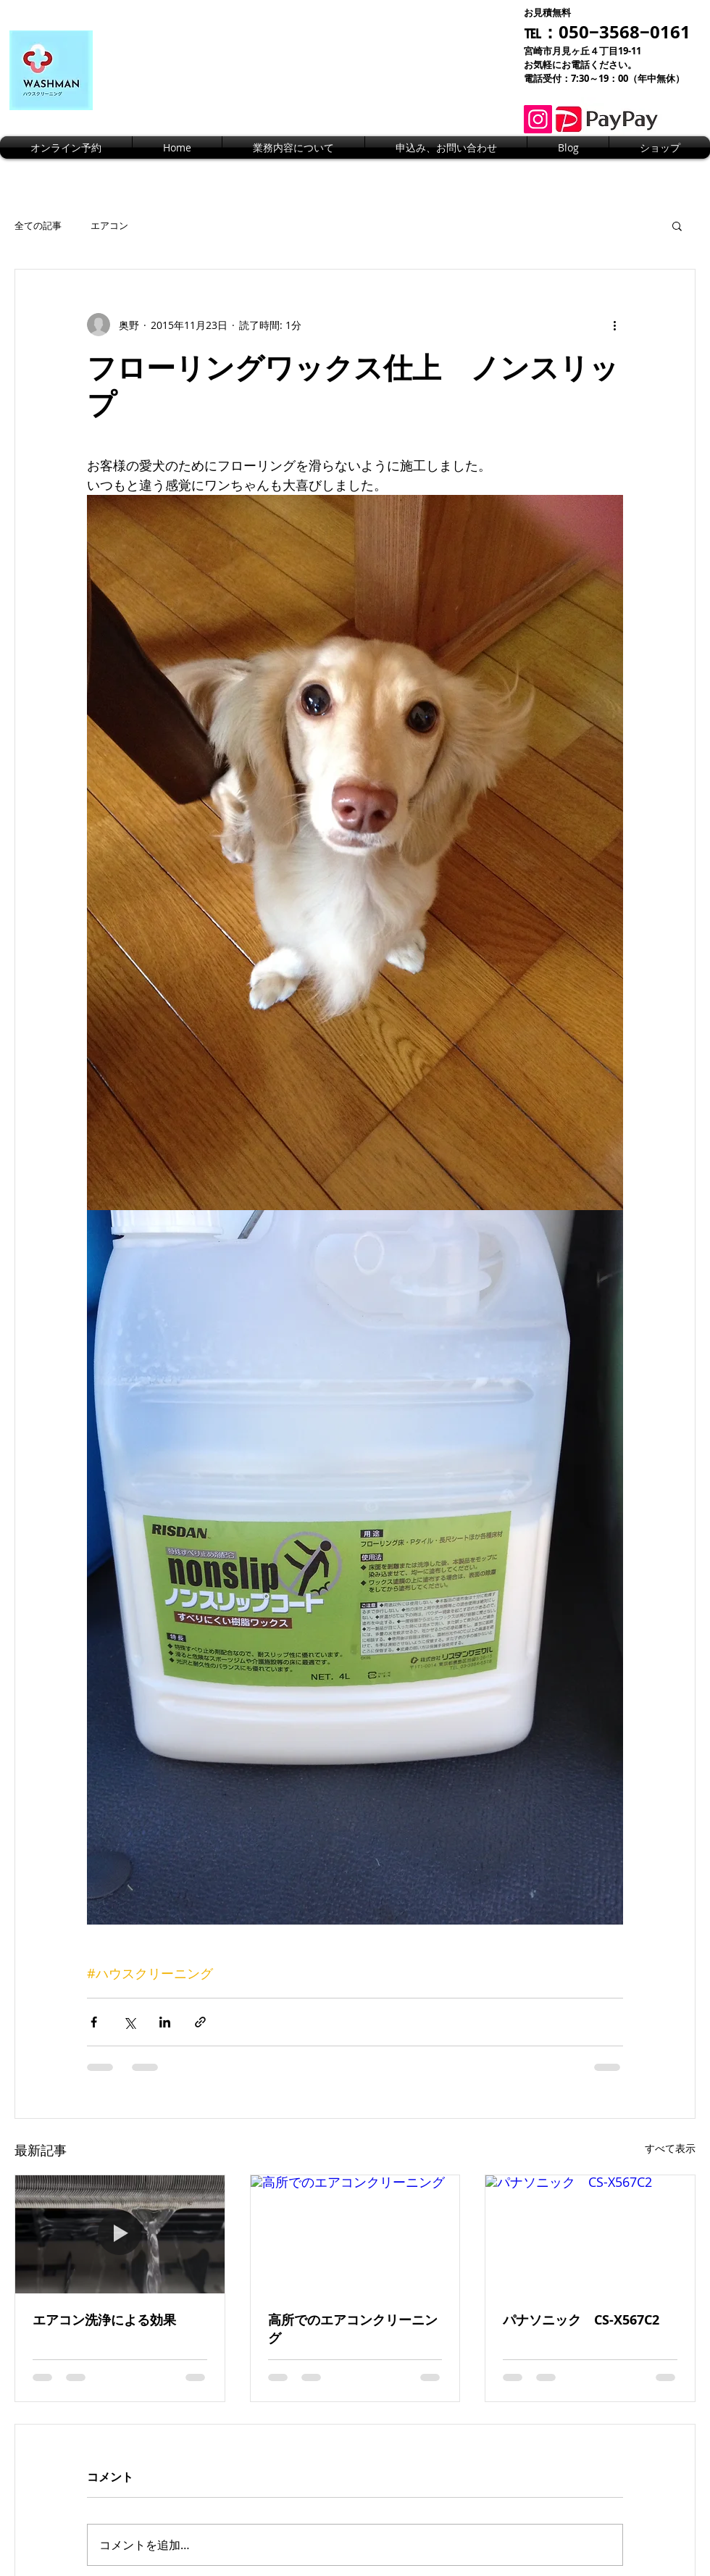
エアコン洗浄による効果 (104, 2320)
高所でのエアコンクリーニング (353, 2329)
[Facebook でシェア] (94, 2022)
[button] (677, 225)
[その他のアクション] (614, 324)
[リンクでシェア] (200, 2022)
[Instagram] (538, 119)
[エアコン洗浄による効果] (120, 2234)
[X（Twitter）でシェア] (129, 2022)
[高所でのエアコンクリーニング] (355, 2234)
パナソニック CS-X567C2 (581, 2320)
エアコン (109, 225)
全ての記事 (38, 225)
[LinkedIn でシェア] (165, 2022)
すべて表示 (670, 2148)
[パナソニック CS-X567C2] (590, 2234)
